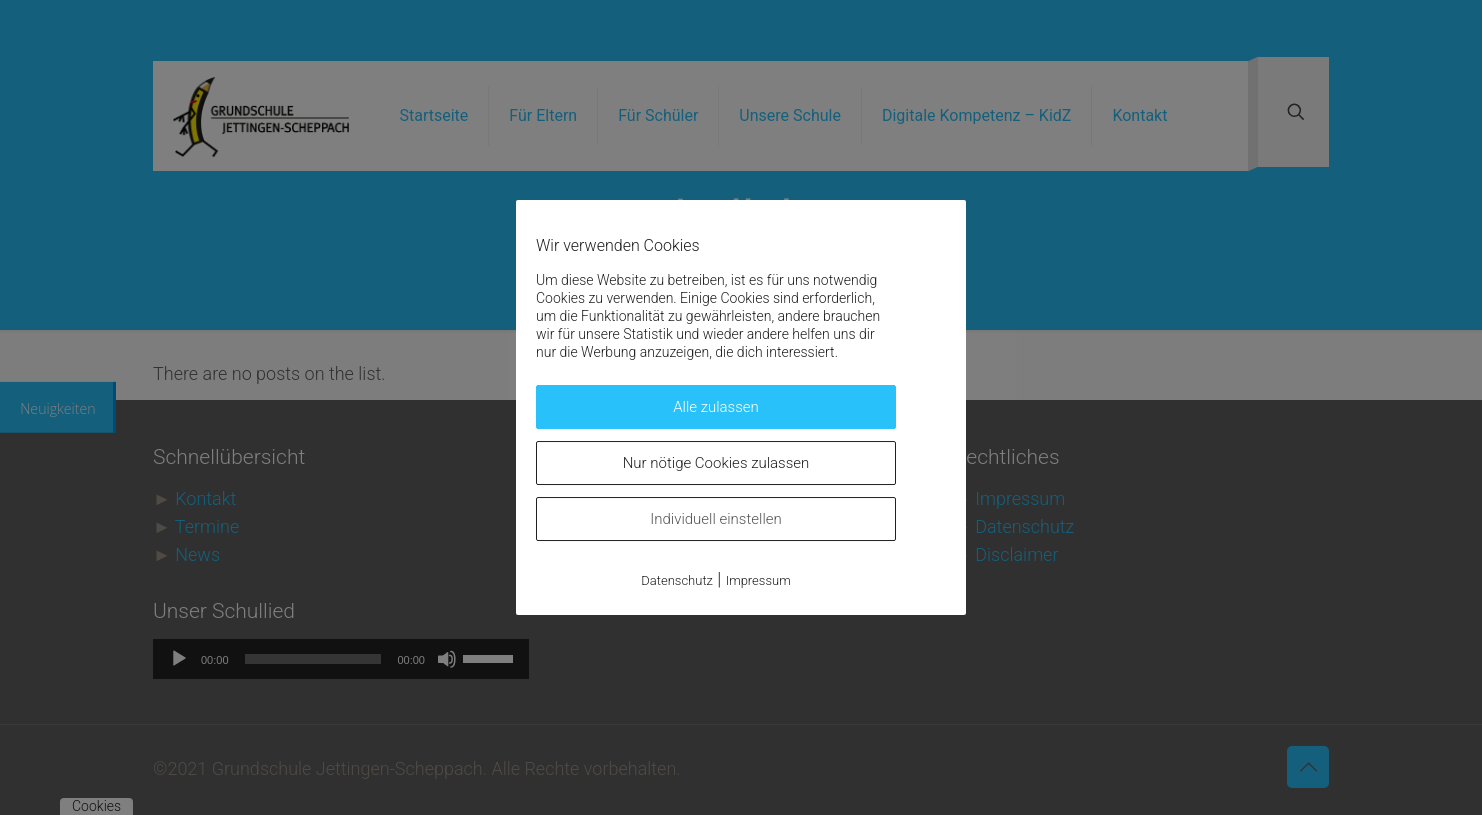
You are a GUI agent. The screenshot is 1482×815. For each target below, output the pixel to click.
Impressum (758, 580)
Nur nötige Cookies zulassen (716, 463)
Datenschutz (677, 580)
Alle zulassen (716, 407)
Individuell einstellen (716, 519)
